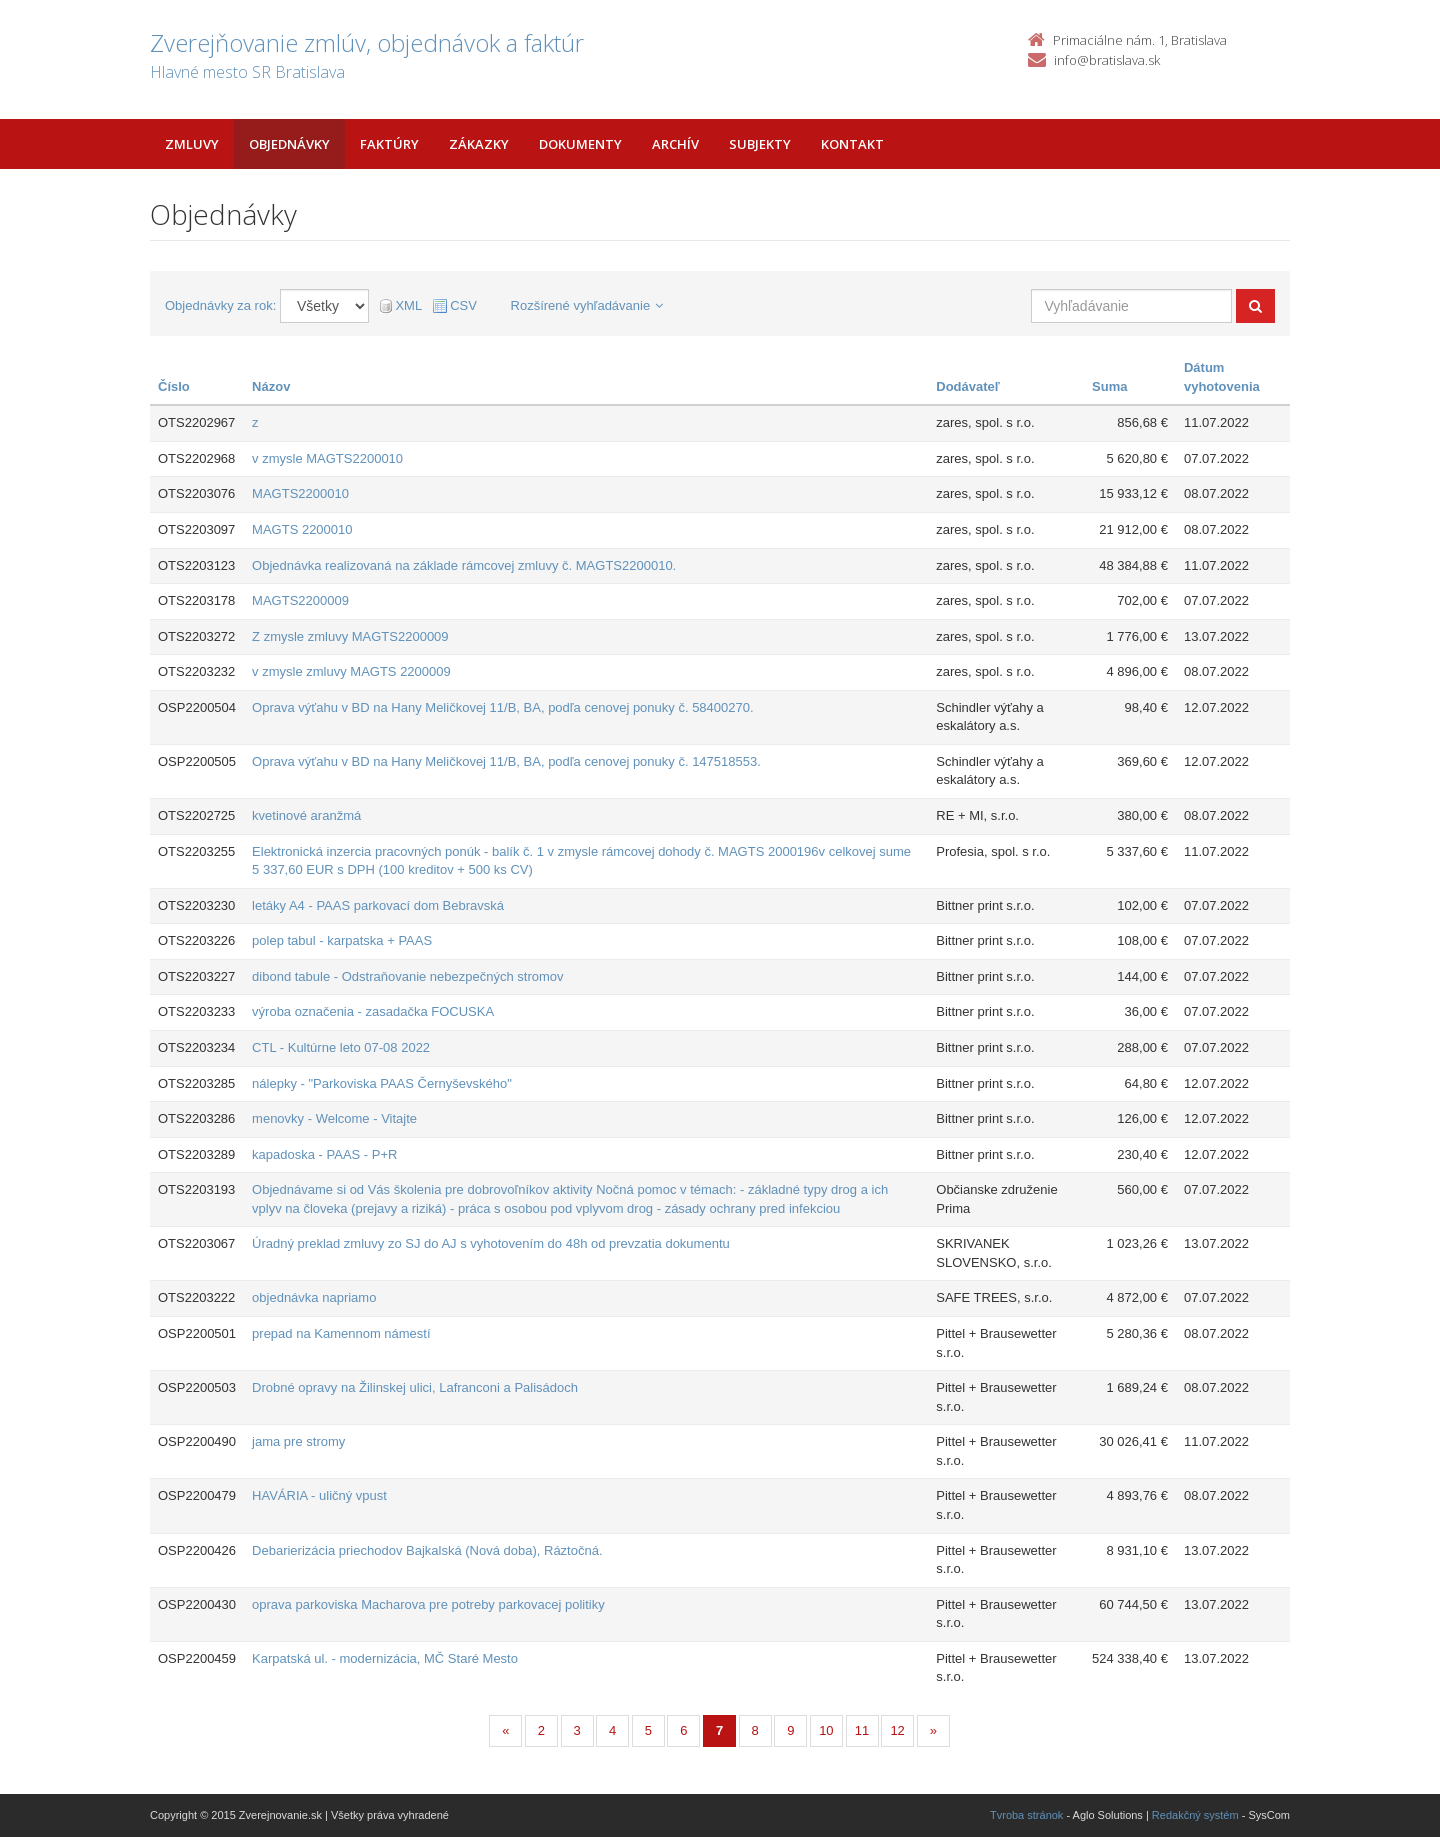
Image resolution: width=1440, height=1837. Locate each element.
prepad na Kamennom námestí (341, 1333)
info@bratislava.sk (1107, 60)
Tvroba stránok (1026, 1815)
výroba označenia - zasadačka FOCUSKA (373, 1011)
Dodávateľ (968, 386)
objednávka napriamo (314, 1297)
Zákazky (479, 144)
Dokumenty (580, 144)
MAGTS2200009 (300, 600)
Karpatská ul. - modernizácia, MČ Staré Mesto (385, 1658)
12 (897, 1730)
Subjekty (760, 144)
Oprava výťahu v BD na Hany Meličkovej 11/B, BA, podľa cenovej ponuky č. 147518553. (506, 761)
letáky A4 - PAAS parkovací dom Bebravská (378, 905)
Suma (1109, 386)
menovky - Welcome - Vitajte (334, 1118)
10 (826, 1730)
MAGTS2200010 (300, 493)
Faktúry (389, 144)
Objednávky (289, 144)
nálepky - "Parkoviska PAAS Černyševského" (382, 1083)
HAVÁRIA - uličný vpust (319, 1495)
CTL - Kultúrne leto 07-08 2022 (341, 1047)
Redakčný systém (1195, 1815)
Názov (271, 386)
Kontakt (852, 144)
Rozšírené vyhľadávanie (587, 305)
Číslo (174, 386)
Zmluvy (192, 144)
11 (862, 1730)
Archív (675, 144)
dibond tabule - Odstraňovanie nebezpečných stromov (407, 976)
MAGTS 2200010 (302, 529)
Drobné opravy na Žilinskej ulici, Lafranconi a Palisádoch (415, 1387)
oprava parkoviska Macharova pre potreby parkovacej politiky (428, 1604)
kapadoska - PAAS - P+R (324, 1154)
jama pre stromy (298, 1441)
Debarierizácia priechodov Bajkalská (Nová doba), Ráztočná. (427, 1550)
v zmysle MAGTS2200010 (327, 458)
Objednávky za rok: (220, 305)
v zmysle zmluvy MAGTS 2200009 (351, 671)
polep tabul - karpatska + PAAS (342, 940)
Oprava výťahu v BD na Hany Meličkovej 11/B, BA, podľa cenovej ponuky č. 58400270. (503, 707)
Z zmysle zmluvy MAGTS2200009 (350, 636)
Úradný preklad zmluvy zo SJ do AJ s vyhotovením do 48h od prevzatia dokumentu (491, 1243)
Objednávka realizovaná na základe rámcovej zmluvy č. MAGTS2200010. (464, 565)
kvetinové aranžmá (306, 815)
